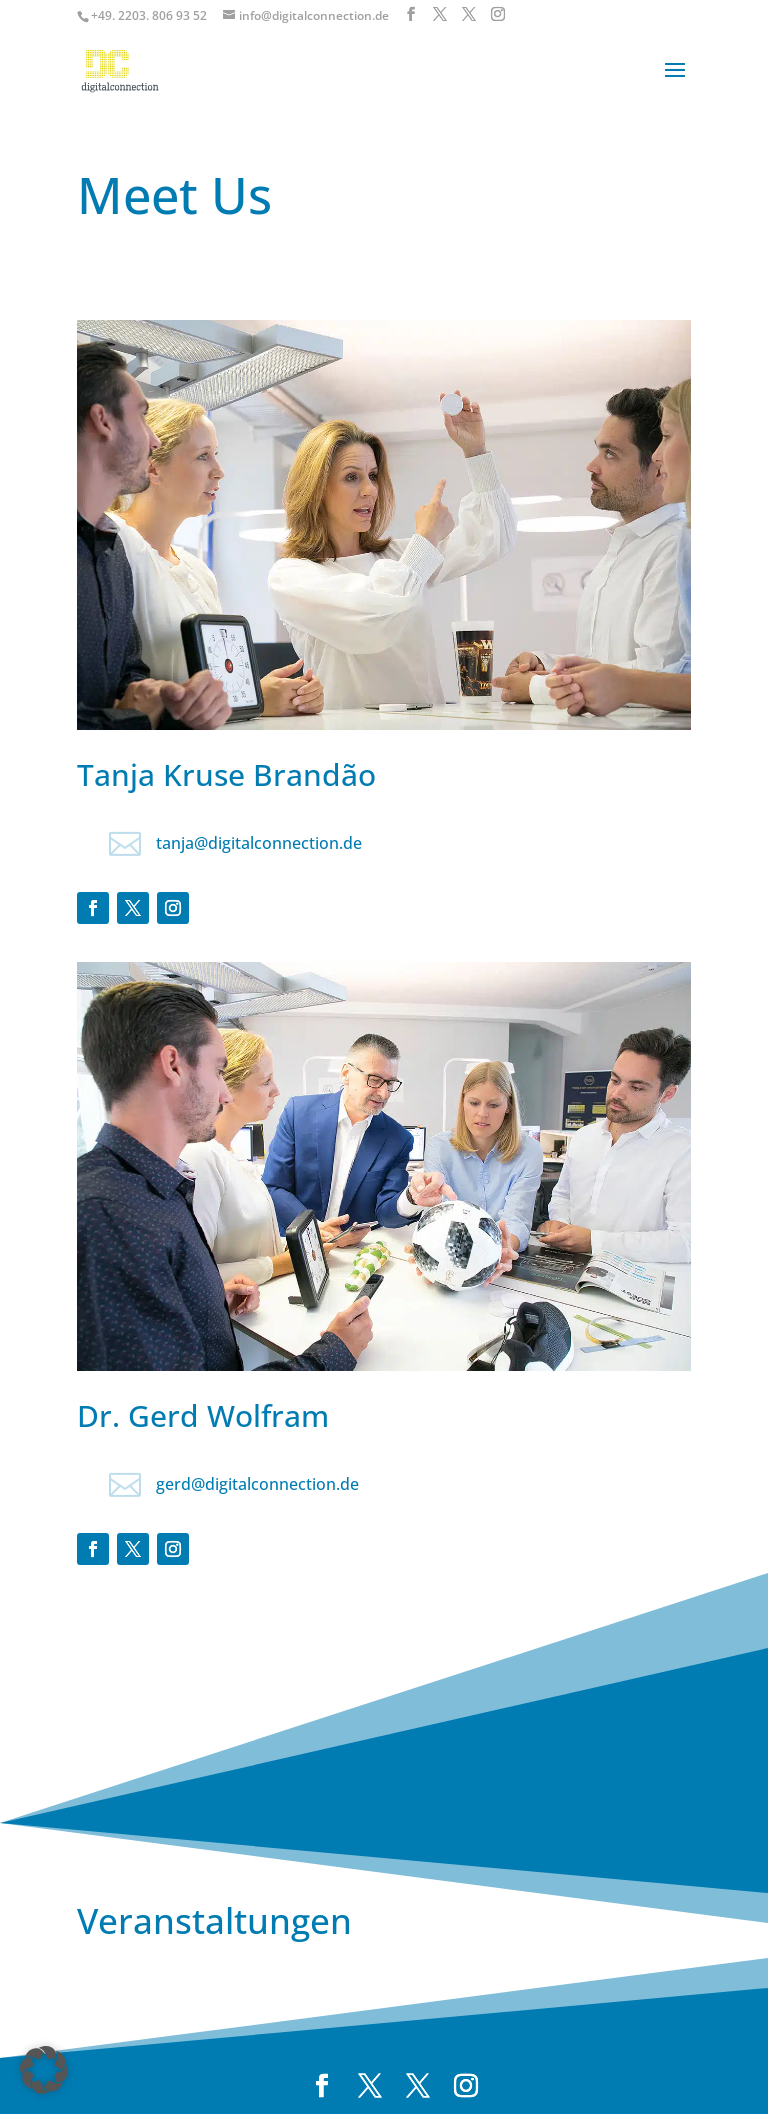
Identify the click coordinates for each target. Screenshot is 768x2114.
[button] (44, 2070)
